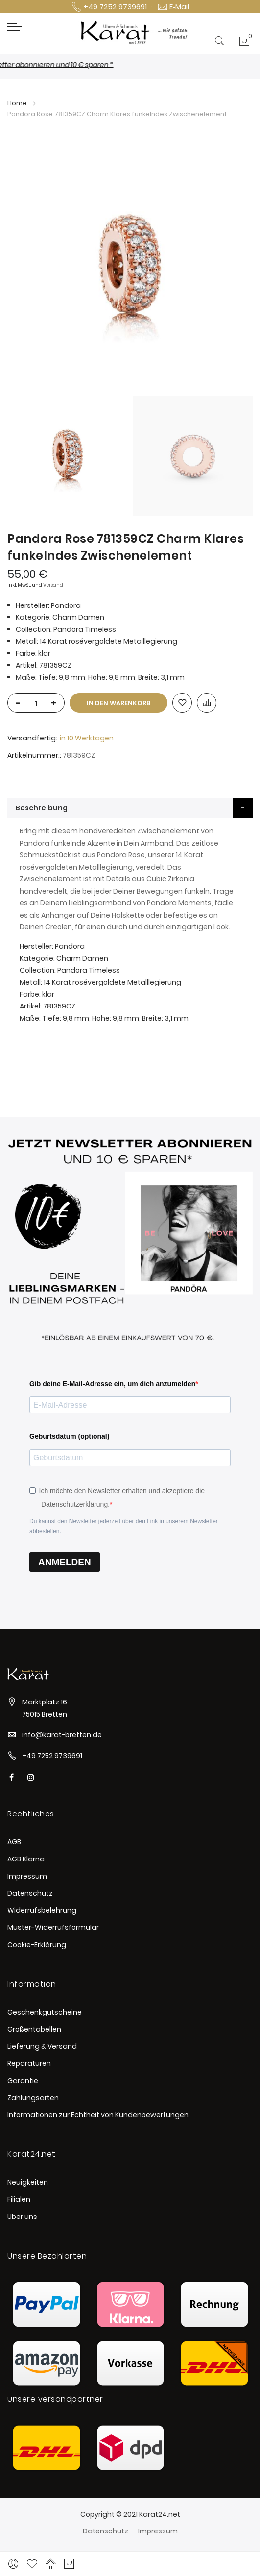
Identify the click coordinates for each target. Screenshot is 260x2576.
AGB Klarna (26, 1859)
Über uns (22, 2216)
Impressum (27, 1876)
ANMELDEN (64, 1562)
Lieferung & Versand (42, 2046)
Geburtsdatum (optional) (69, 1436)
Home (17, 103)
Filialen (18, 2199)
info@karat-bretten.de (62, 1735)
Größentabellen (34, 2029)
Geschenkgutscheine (44, 2012)
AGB (14, 1842)
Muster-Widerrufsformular (53, 1927)
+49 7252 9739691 (52, 1756)
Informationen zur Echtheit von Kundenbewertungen (98, 2115)
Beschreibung (42, 808)
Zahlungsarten (33, 2098)
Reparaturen (29, 2063)
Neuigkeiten (27, 2182)
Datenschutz (30, 1893)
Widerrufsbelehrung (41, 1910)
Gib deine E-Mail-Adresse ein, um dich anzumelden (112, 1384)
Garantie (22, 2080)
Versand (53, 585)
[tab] (130, 808)
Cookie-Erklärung (36, 1944)
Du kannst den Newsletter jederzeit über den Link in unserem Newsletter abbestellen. (123, 1526)
